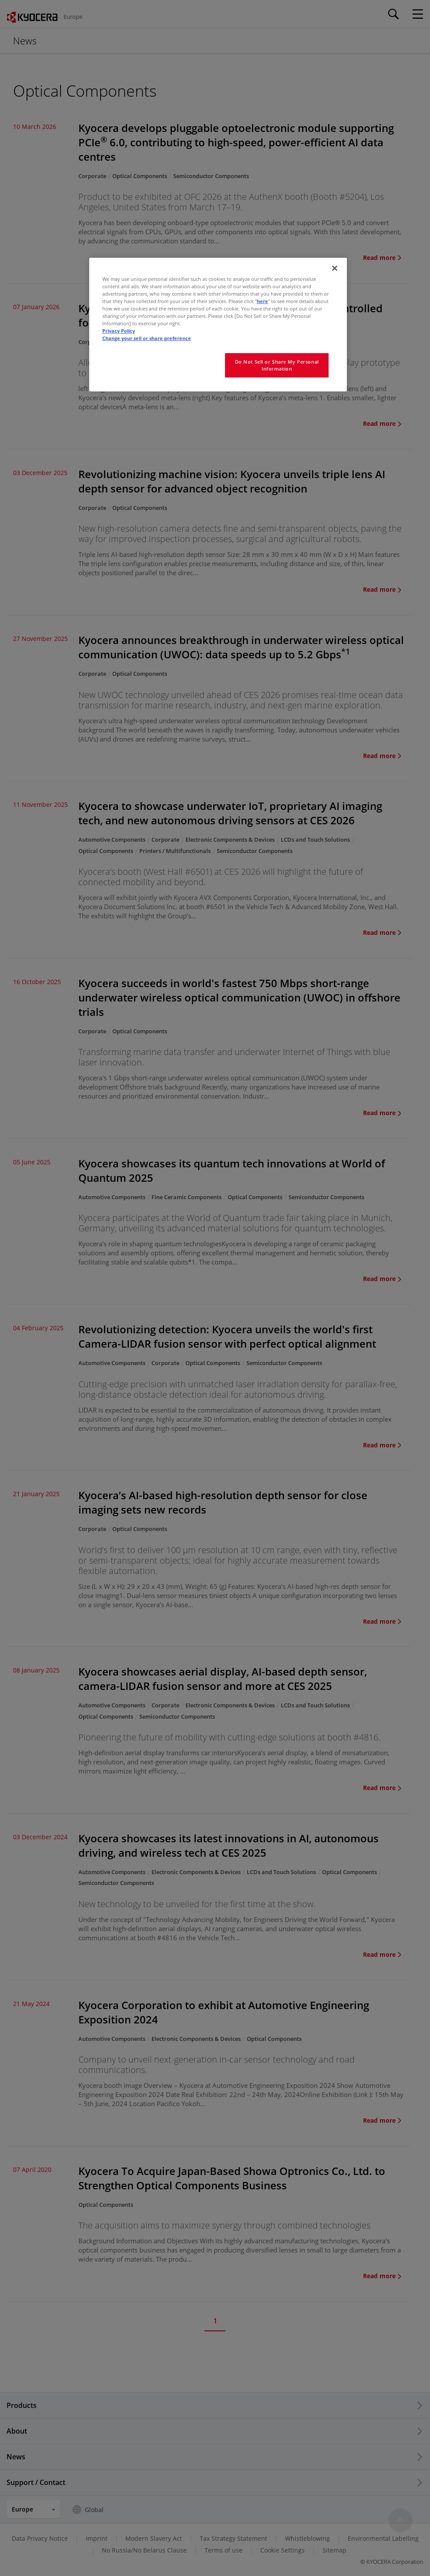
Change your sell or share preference (146, 338)
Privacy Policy (118, 330)
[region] (218, 324)
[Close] (334, 268)
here (262, 301)
